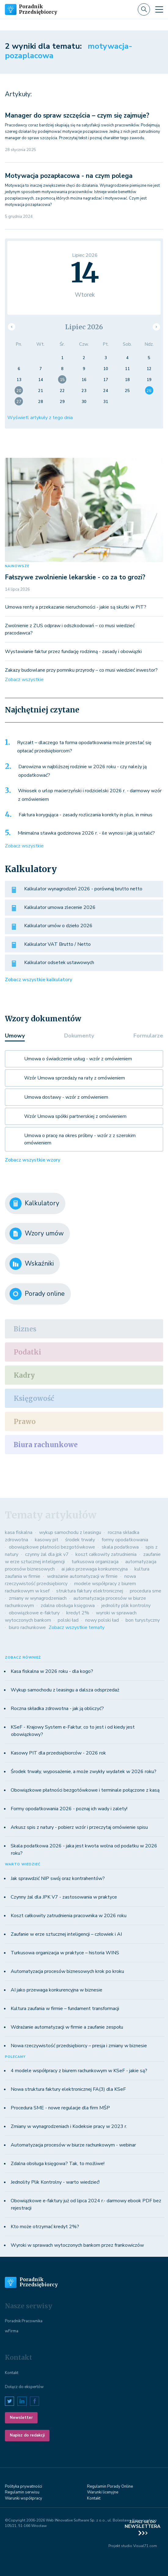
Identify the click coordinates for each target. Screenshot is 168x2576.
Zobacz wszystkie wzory (32, 1160)
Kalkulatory (34, 1203)
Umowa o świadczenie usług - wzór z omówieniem (78, 1058)
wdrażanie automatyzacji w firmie (82, 1576)
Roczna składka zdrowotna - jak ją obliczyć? (57, 1708)
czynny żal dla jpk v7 (47, 1554)
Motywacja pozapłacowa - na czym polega (69, 175)
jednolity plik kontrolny (126, 1605)
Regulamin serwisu (22, 2492)
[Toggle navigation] (159, 9)
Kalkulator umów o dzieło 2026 (58, 925)
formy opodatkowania (125, 1539)
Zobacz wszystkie (24, 679)
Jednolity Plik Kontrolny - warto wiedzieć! (55, 2182)
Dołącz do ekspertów (24, 2387)
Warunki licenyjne (102, 2492)
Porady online (37, 1294)
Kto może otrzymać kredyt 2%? (45, 2226)
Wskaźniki (31, 1264)
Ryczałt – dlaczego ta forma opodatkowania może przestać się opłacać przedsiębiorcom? (84, 746)
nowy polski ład (102, 1620)
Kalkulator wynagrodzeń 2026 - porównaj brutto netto (83, 888)
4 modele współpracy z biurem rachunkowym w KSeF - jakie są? (79, 2070)
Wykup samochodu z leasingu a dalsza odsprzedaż (65, 1690)
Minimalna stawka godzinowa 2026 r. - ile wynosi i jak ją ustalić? (86, 833)
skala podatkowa (120, 1547)
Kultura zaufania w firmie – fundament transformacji (65, 2008)
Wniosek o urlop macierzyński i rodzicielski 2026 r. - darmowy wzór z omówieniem (90, 795)
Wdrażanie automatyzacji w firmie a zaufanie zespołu (67, 2027)
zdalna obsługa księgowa (68, 1605)
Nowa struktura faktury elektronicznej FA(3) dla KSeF (68, 2089)
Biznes (25, 1329)
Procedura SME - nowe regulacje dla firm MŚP (60, 2107)
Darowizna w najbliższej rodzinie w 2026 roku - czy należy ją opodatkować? (82, 771)
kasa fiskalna (18, 1532)
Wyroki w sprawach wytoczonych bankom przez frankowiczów (77, 2245)
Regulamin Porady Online (110, 2486)
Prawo (25, 1421)
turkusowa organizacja (95, 1561)
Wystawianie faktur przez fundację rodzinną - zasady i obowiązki (73, 651)
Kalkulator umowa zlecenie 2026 (60, 907)
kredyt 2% (77, 1613)
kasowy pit (46, 1539)
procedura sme (145, 1591)
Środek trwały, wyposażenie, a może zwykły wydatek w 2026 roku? (83, 1771)
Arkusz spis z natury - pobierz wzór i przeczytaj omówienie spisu (79, 1827)
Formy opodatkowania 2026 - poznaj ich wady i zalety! (69, 1808)
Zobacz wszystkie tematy (76, 1627)
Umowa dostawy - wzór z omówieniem (66, 1097)
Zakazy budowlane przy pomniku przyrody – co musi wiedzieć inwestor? (81, 670)
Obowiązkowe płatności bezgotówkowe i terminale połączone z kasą (85, 1790)
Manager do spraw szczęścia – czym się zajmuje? (77, 115)
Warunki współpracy (23, 2498)
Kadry (24, 1375)
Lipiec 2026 (84, 327)
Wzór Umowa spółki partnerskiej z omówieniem (75, 1116)
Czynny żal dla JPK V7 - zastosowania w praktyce (64, 1897)
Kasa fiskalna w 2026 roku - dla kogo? (52, 1671)
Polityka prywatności (23, 2486)
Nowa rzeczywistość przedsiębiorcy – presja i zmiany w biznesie (79, 2045)
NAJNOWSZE (17, 566)
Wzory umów (36, 1234)
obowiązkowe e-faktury (34, 1613)
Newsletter (21, 2417)
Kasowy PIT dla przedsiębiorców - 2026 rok (58, 1753)
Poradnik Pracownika (23, 2321)
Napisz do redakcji (27, 2435)
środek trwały (80, 1539)
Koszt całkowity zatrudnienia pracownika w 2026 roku (68, 1915)
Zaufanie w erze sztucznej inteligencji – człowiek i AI (66, 1934)
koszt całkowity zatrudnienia (106, 1554)
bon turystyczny (143, 1620)
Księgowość (34, 1398)
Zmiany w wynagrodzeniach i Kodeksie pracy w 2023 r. (69, 2126)
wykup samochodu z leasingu (70, 1532)
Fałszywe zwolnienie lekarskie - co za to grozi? (75, 577)
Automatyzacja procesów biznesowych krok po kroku (67, 1971)
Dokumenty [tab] (79, 1035)
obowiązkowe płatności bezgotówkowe (52, 1547)
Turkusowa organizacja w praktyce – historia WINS (65, 1952)
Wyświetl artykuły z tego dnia (40, 417)
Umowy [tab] (15, 1035)
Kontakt (11, 2373)
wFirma (11, 2331)
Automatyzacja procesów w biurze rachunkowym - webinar (73, 2145)
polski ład (68, 1620)
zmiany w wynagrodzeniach (38, 1598)
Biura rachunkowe (46, 1444)
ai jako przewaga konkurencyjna (94, 1569)
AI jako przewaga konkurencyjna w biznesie (56, 1990)
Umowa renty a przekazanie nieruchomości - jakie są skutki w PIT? (75, 607)
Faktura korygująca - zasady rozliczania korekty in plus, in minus (85, 814)
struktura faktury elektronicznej (89, 1591)
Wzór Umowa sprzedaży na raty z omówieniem (74, 1078)
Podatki (27, 1352)
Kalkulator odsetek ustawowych (59, 962)
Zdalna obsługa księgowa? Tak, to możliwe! (57, 2163)
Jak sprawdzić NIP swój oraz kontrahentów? (58, 1878)
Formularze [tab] (148, 1035)
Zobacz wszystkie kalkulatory (38, 979)
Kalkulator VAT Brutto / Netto (57, 944)
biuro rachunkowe (27, 1627)
